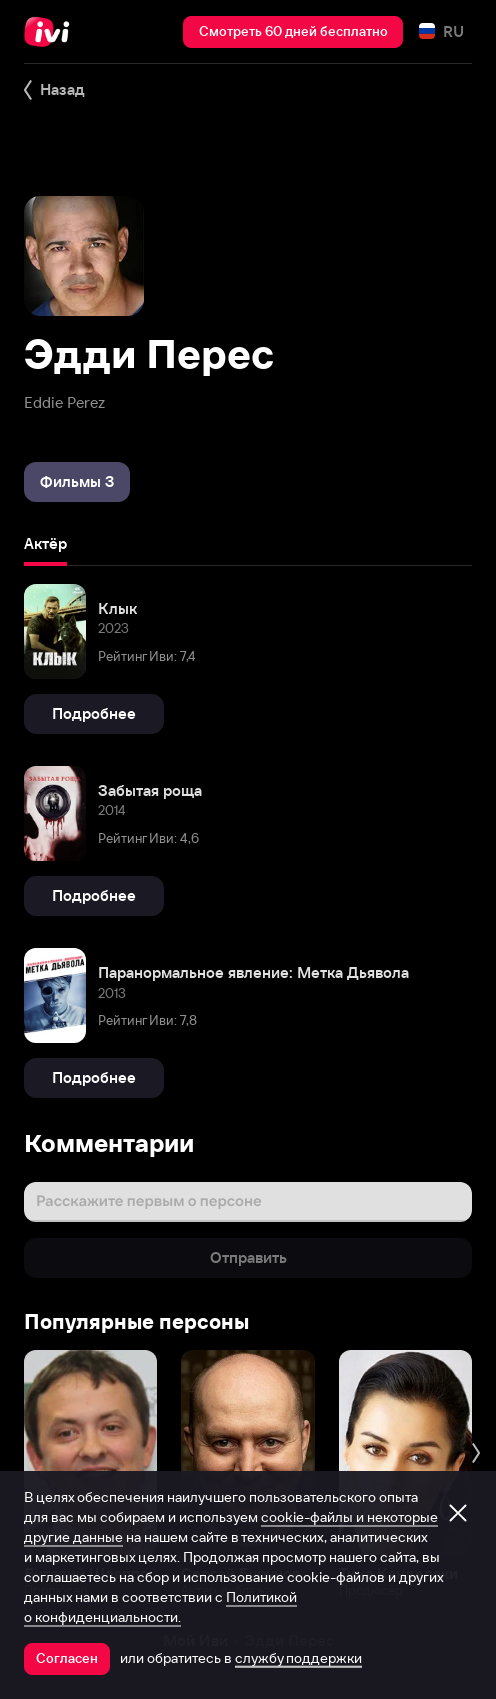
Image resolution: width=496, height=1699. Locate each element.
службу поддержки (298, 1658)
